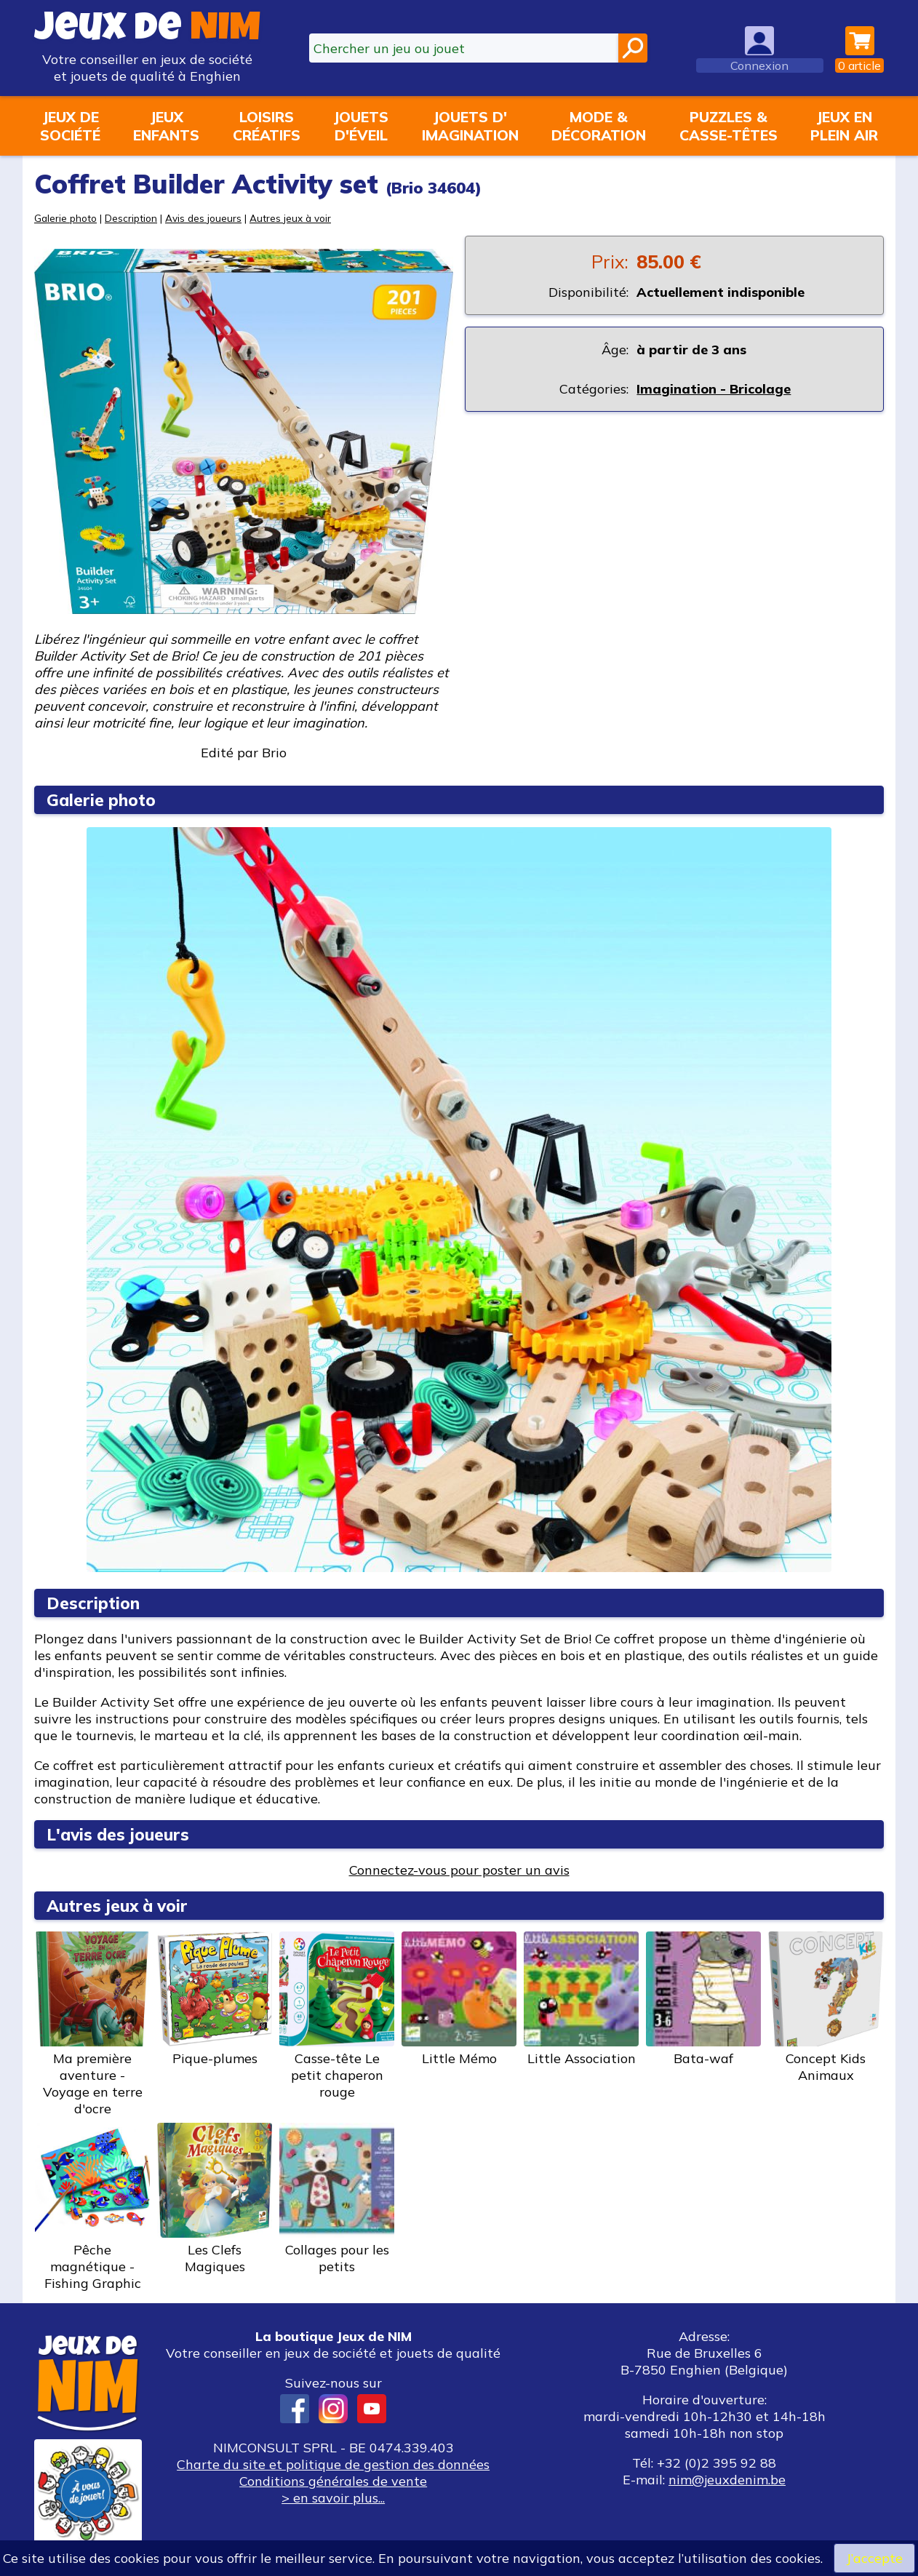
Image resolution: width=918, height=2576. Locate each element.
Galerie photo (65, 218)
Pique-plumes (214, 1999)
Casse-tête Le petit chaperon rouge (336, 2015)
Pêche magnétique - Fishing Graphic (92, 2207)
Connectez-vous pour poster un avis (459, 1870)
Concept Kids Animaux (825, 2007)
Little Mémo (459, 1999)
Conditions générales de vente (333, 2481)
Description (131, 218)
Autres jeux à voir (290, 218)
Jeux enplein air (844, 126)
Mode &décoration (598, 126)
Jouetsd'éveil (360, 126)
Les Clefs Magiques (214, 2199)
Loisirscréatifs (266, 126)
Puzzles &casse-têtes (728, 126)
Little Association (581, 1999)
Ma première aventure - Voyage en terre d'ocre (92, 2024)
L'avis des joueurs (118, 1834)
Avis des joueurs (203, 218)
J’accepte (874, 2558)
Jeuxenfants (166, 126)
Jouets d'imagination (470, 126)
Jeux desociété (70, 126)
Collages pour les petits (336, 2199)
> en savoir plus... (333, 2497)
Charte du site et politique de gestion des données (333, 2464)
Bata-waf (703, 1999)
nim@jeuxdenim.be (727, 2479)
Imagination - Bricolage (713, 388)
